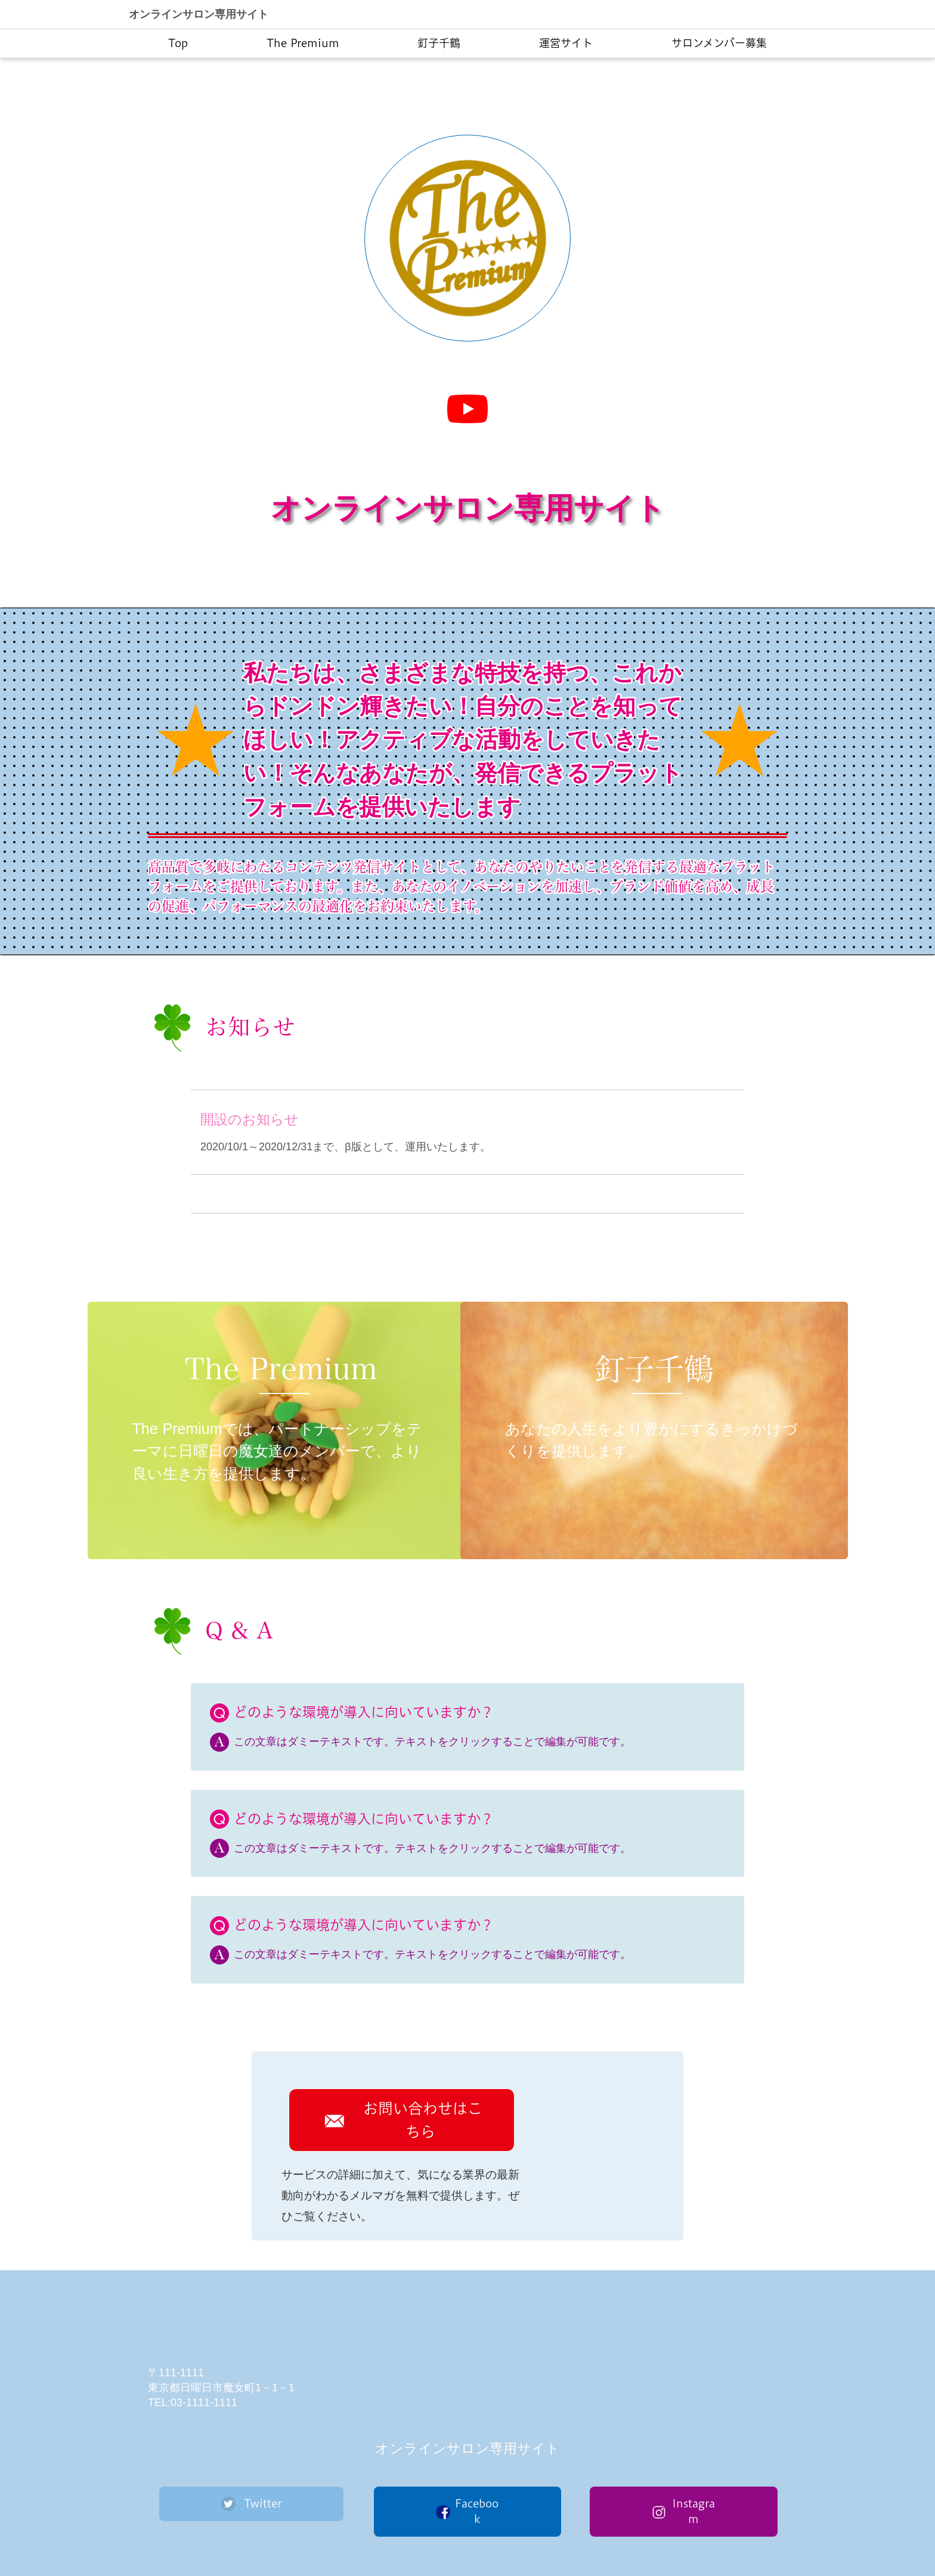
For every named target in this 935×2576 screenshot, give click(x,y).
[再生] (467, 409)
